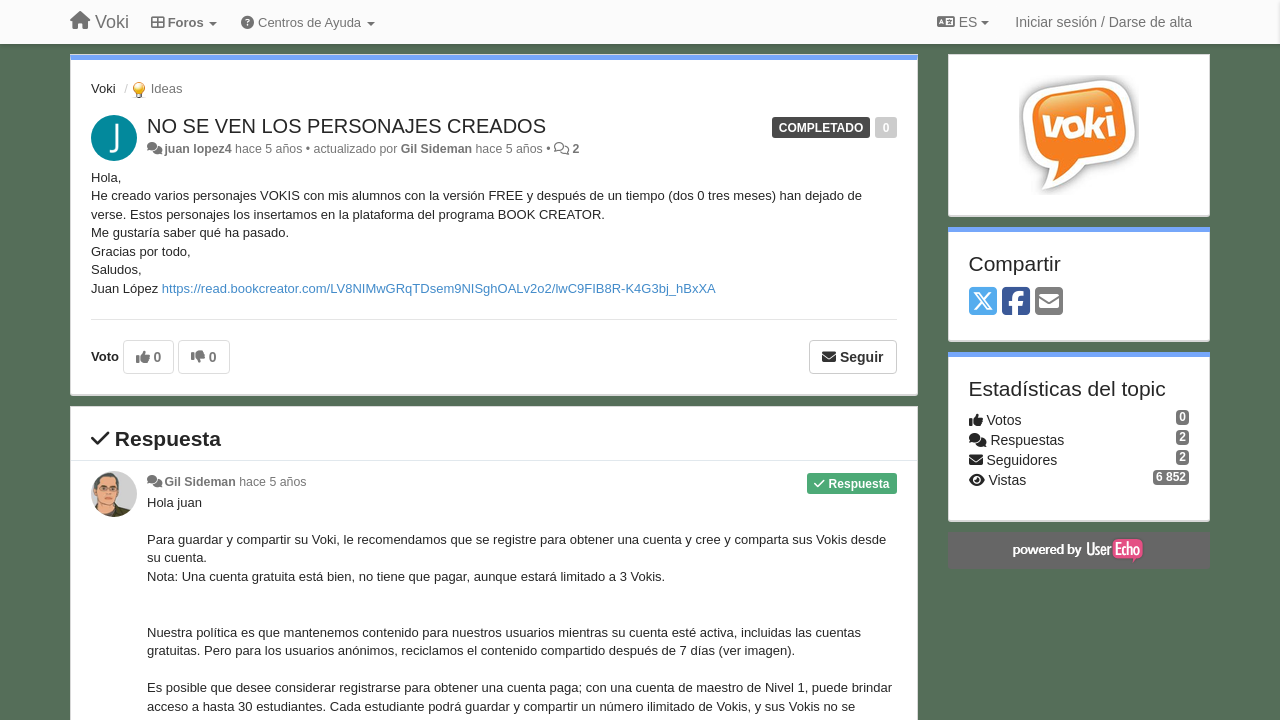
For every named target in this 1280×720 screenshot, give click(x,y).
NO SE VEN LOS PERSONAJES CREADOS (346, 126)
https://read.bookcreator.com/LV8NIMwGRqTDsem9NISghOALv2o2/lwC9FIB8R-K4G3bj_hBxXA (439, 288)
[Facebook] (1016, 302)
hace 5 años (272, 482)
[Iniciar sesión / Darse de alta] (1103, 22)
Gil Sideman (436, 149)
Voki (103, 88)
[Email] (1049, 302)
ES (963, 22)
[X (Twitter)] (983, 302)
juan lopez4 (197, 149)
